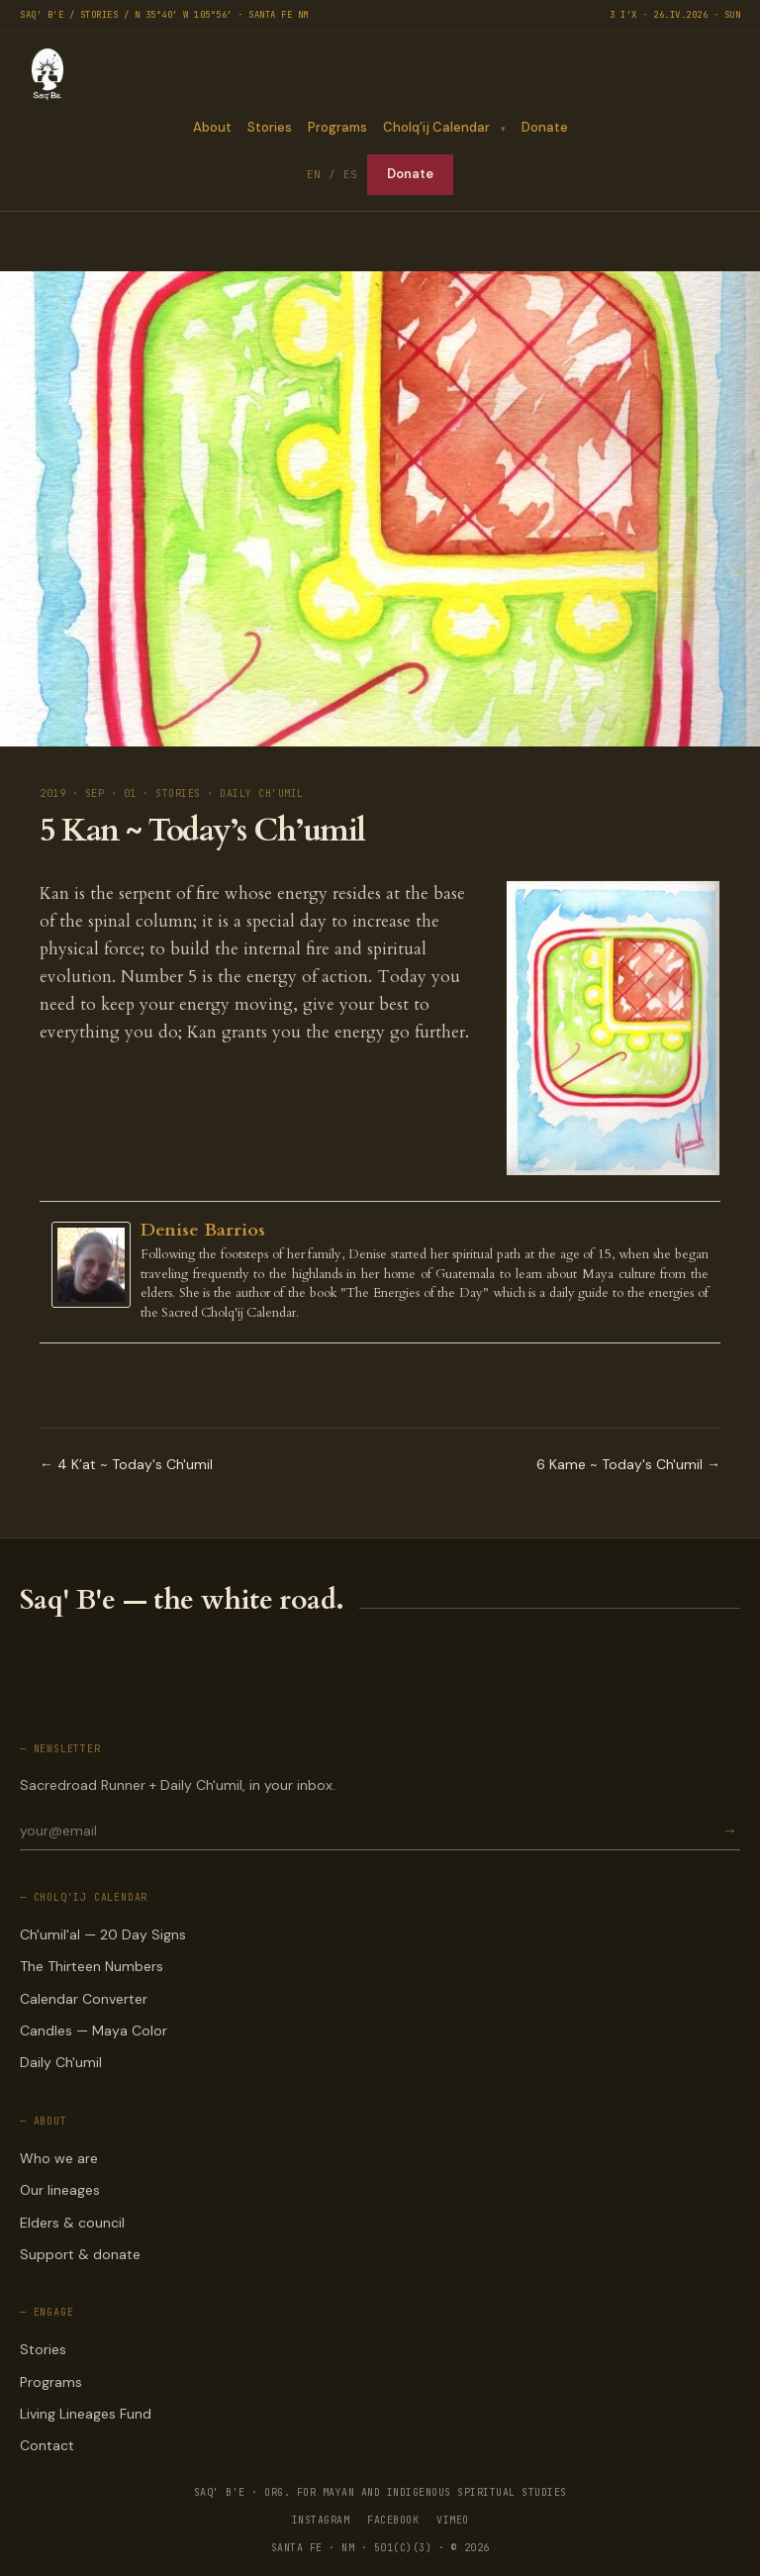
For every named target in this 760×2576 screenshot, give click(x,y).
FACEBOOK (393, 2520)
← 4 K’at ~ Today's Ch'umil (126, 1464)
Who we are (59, 2158)
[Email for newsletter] (369, 1830)
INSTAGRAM (321, 2520)
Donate (545, 127)
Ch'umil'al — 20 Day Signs (103, 1934)
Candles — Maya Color (93, 2030)
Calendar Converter (83, 1999)
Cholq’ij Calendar (435, 127)
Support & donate (80, 2254)
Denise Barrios (203, 1230)
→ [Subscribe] (729, 1831)
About (211, 127)
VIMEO (452, 2520)
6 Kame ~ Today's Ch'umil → (628, 1464)
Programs (336, 127)
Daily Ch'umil (61, 2062)
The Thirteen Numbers (91, 1966)
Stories (268, 127)
